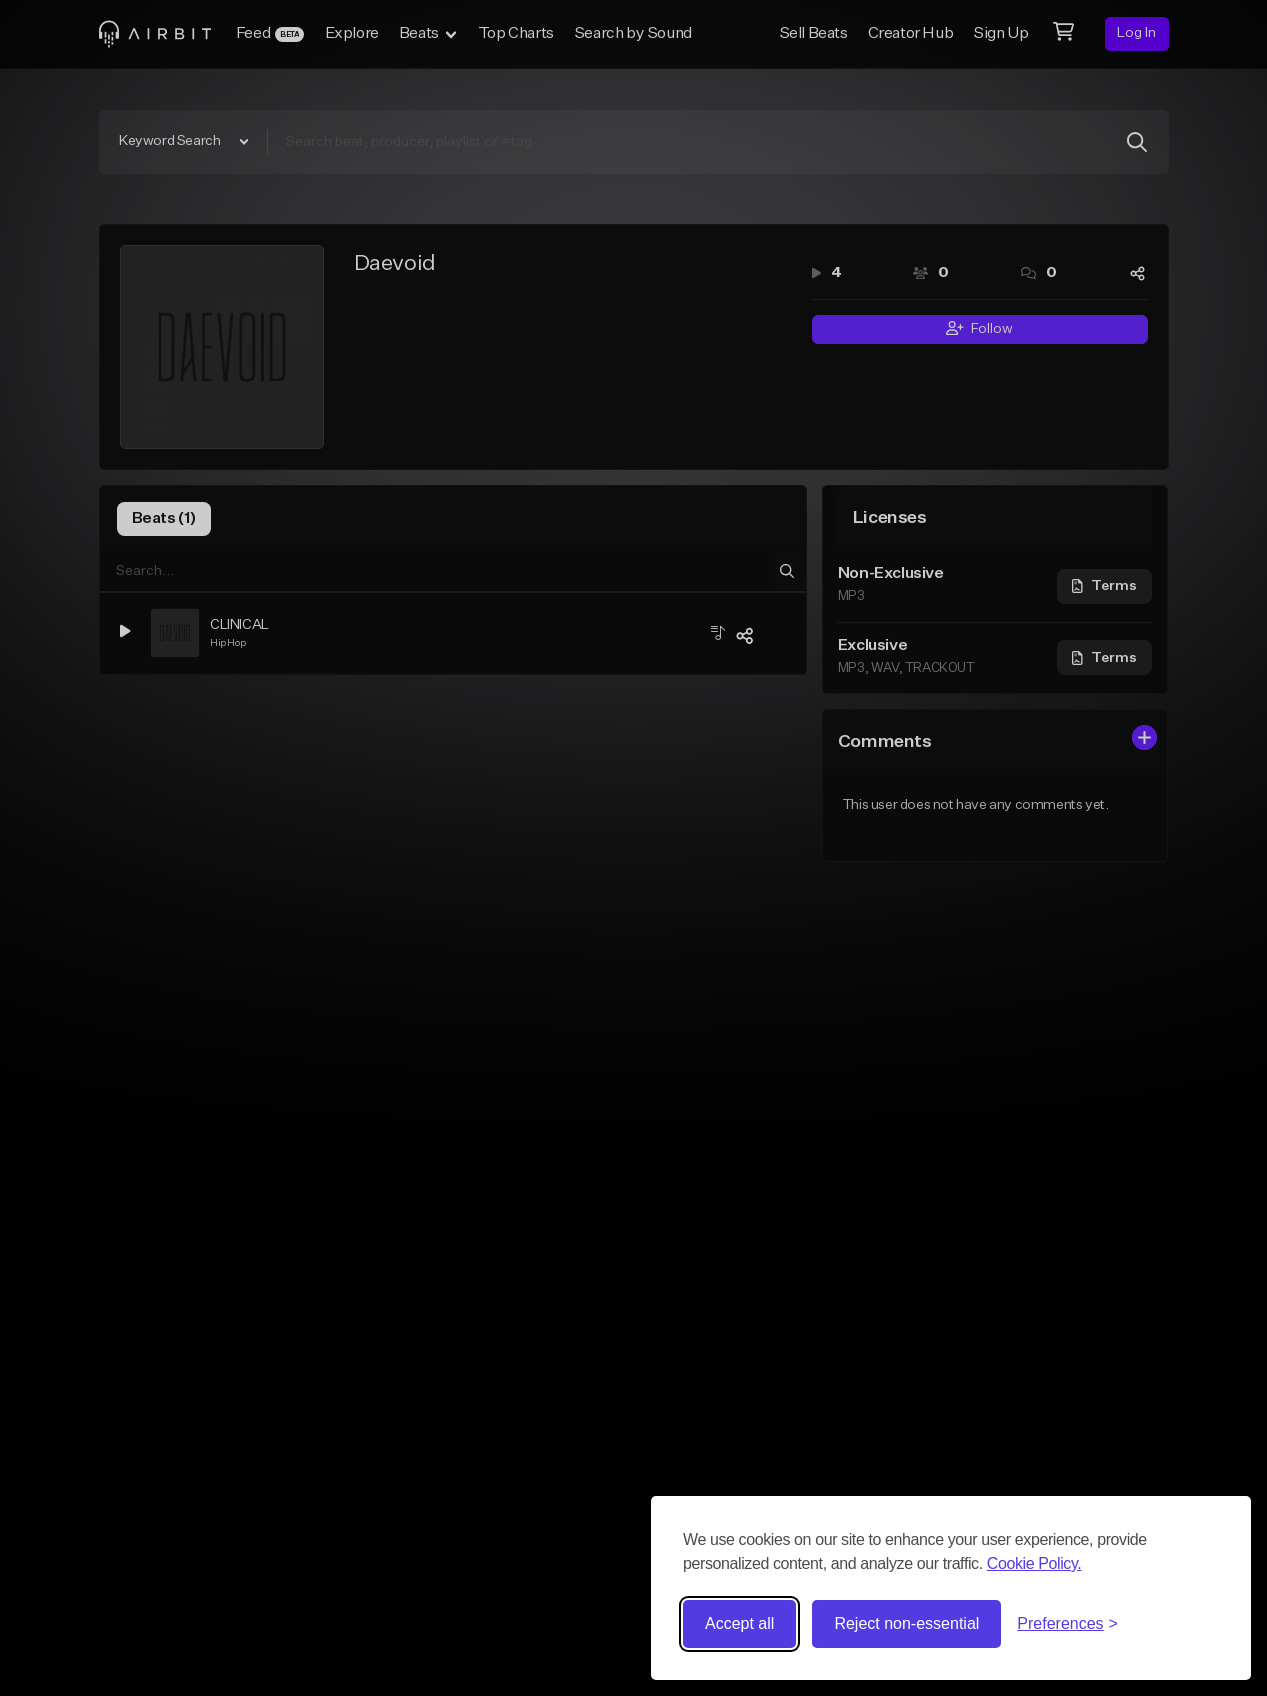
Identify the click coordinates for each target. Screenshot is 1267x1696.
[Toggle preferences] (1067, 1624)
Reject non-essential (906, 1623)
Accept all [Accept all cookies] (739, 1623)
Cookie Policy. (1034, 1563)
